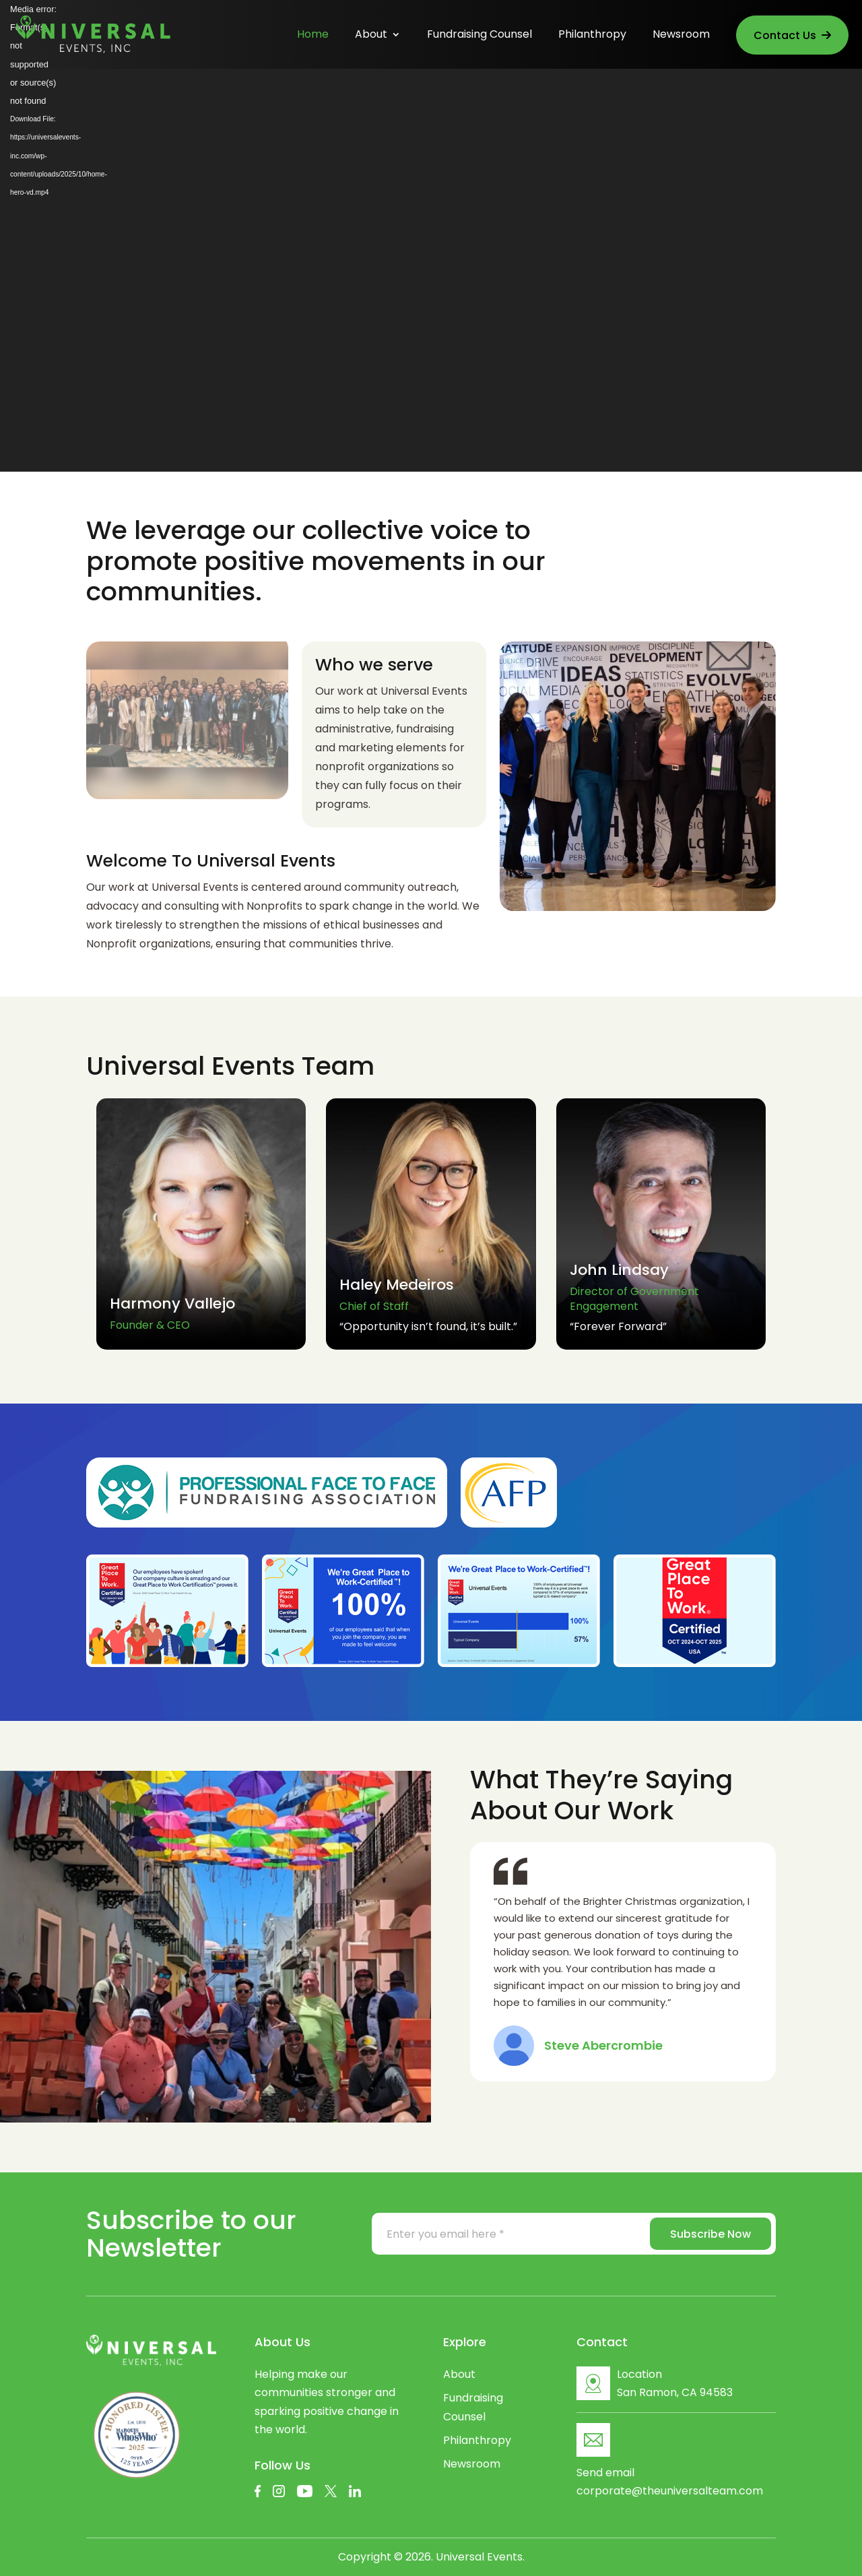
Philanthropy (592, 36)
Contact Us (792, 35)
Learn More (711, 564)
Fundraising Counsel (479, 36)
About (371, 36)
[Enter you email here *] (500, 2234)
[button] (742, 1054)
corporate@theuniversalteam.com (669, 2491)
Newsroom (681, 36)
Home (313, 36)
